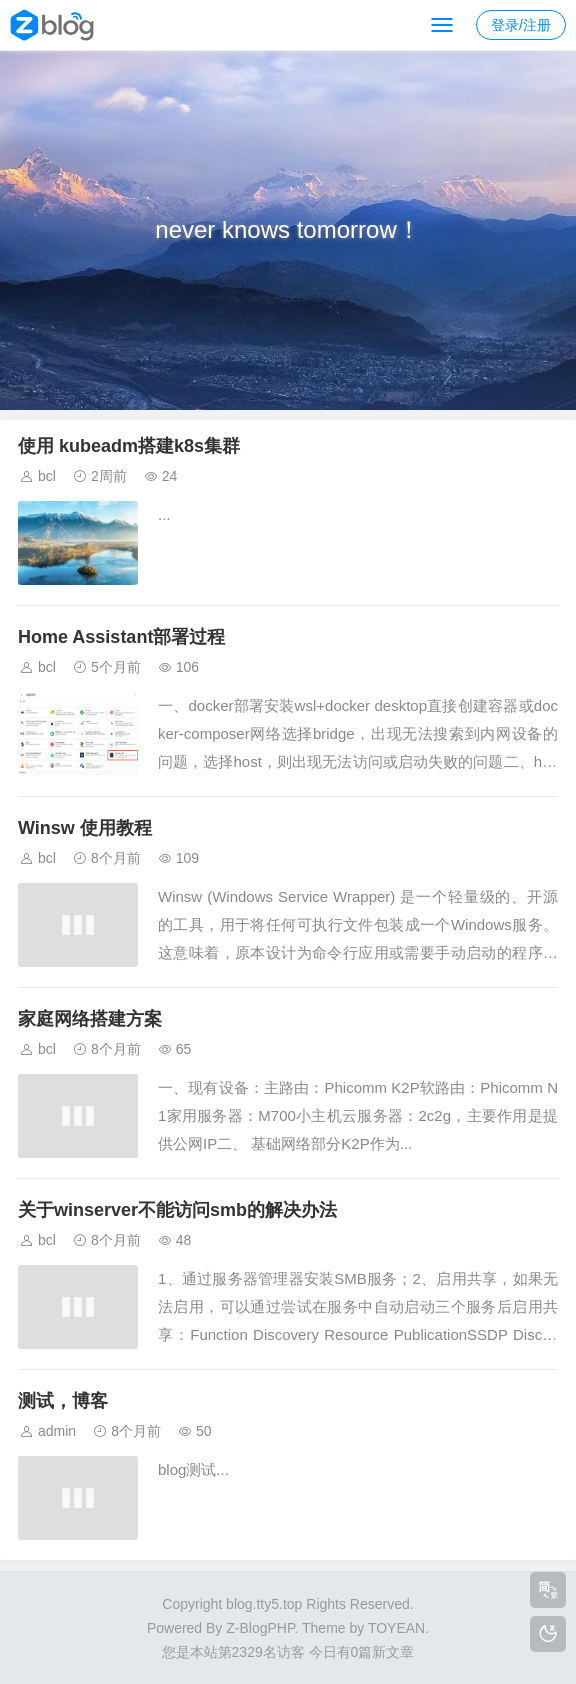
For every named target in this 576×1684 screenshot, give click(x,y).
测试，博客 (63, 1401)
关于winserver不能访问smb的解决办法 (177, 1210)
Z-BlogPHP (260, 1628)
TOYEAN (396, 1628)
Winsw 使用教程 (85, 828)
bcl (47, 476)
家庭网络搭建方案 (90, 1019)
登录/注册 (521, 25)
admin (57, 1431)
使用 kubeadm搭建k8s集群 (129, 446)
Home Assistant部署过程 (121, 637)
